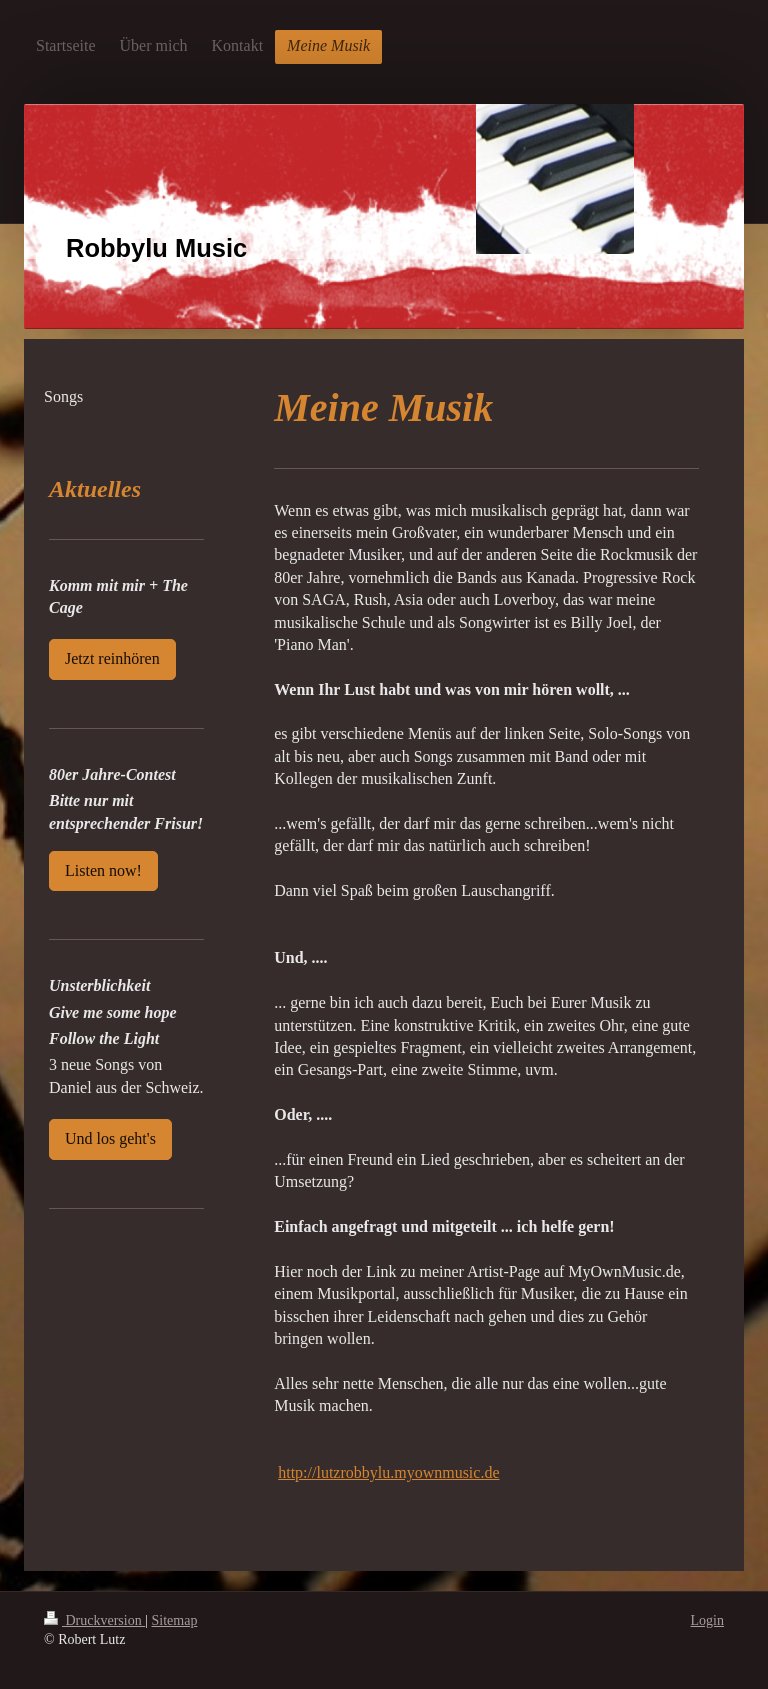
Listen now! (103, 870)
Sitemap (175, 1620)
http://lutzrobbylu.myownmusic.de (388, 1472)
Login (707, 1620)
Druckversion (94, 1620)
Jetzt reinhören (112, 658)
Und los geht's (110, 1138)
